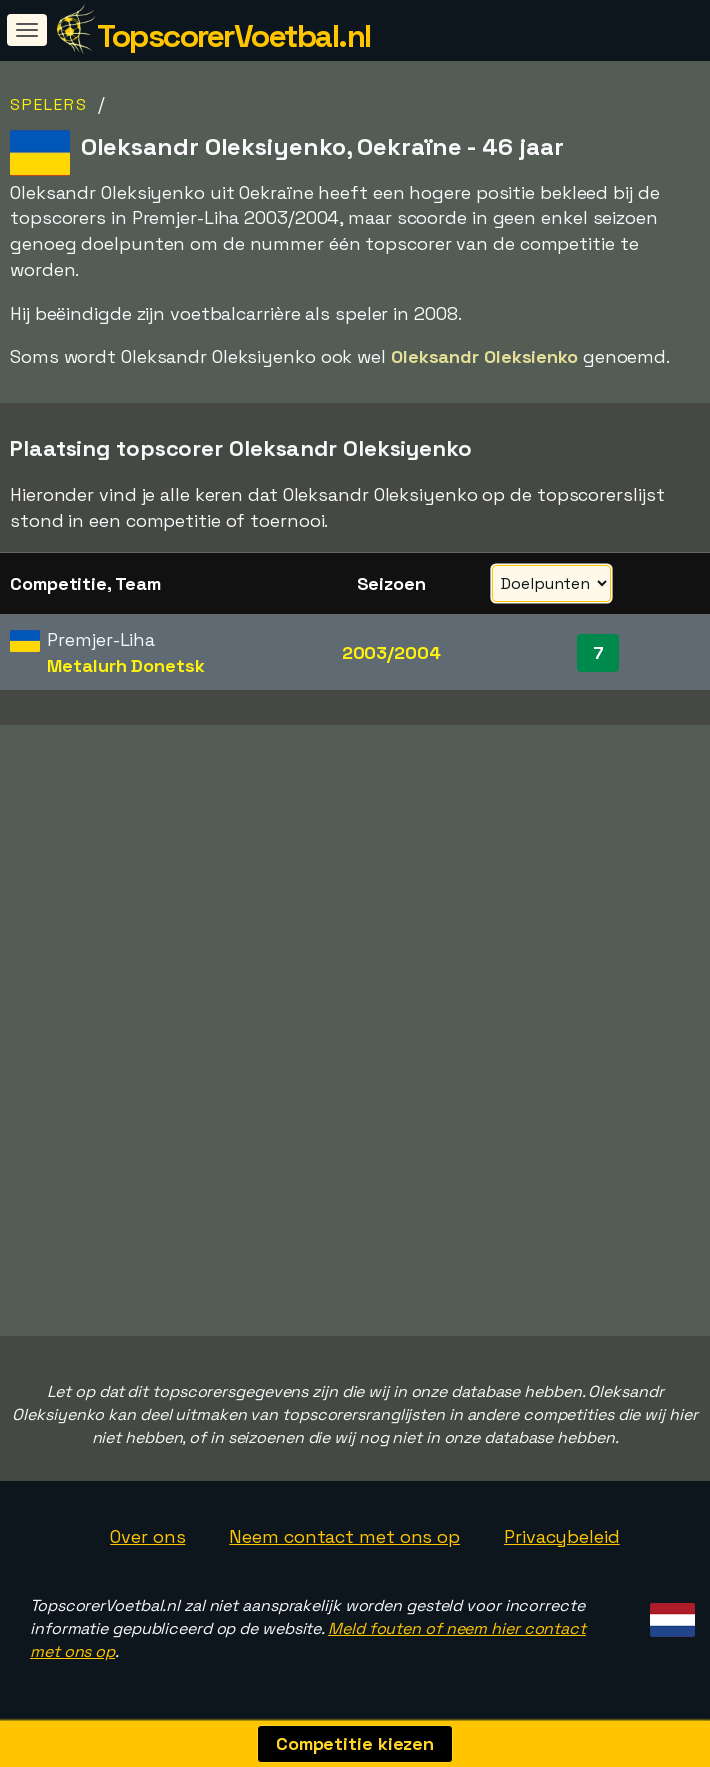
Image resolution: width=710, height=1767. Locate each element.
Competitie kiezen (355, 1743)
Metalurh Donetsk (125, 665)
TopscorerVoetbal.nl (234, 36)
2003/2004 (391, 652)
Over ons (147, 1536)
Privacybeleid (562, 1536)
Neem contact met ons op (344, 1536)
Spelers (49, 104)
